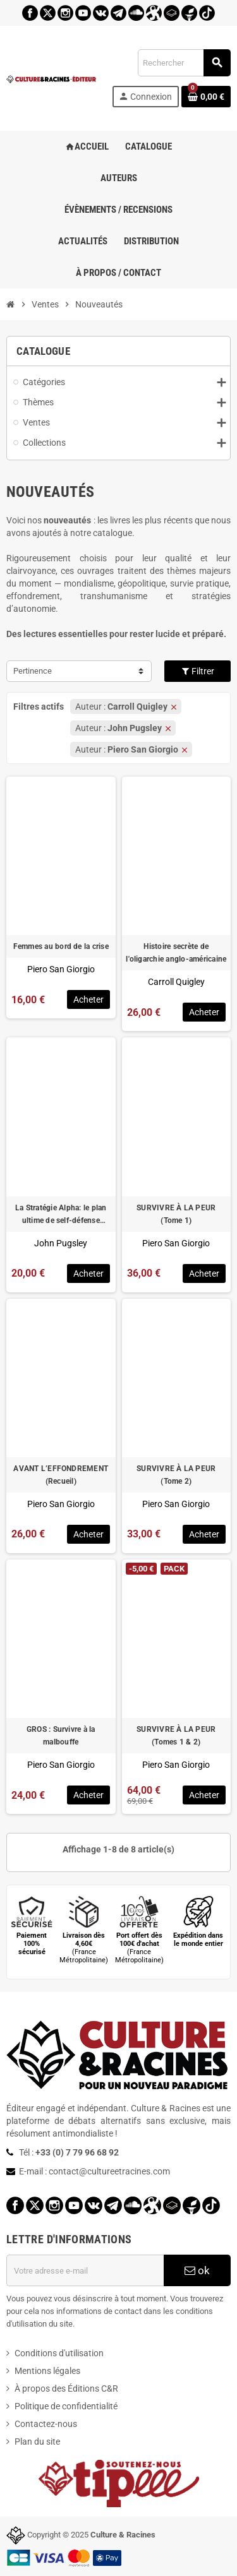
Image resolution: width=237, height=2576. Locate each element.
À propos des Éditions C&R (66, 2388)
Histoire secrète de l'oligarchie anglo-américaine (176, 952)
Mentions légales (47, 2371)
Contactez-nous (46, 2424)
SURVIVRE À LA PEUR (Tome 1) (176, 1214)
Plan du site (37, 2441)
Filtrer (197, 671)
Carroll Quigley (176, 982)
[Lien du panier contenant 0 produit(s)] (206, 96)
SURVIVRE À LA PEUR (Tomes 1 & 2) (176, 1735)
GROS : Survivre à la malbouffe (61, 1735)
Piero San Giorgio (61, 969)
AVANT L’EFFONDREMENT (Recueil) (60, 1475)
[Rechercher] (184, 62)
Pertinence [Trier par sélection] (32, 671)
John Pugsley (60, 1243)
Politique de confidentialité (66, 2406)
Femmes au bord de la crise (61, 946)
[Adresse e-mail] (85, 2270)
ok (197, 2270)
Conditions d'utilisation (59, 2353)
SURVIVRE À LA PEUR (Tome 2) (176, 1475)
